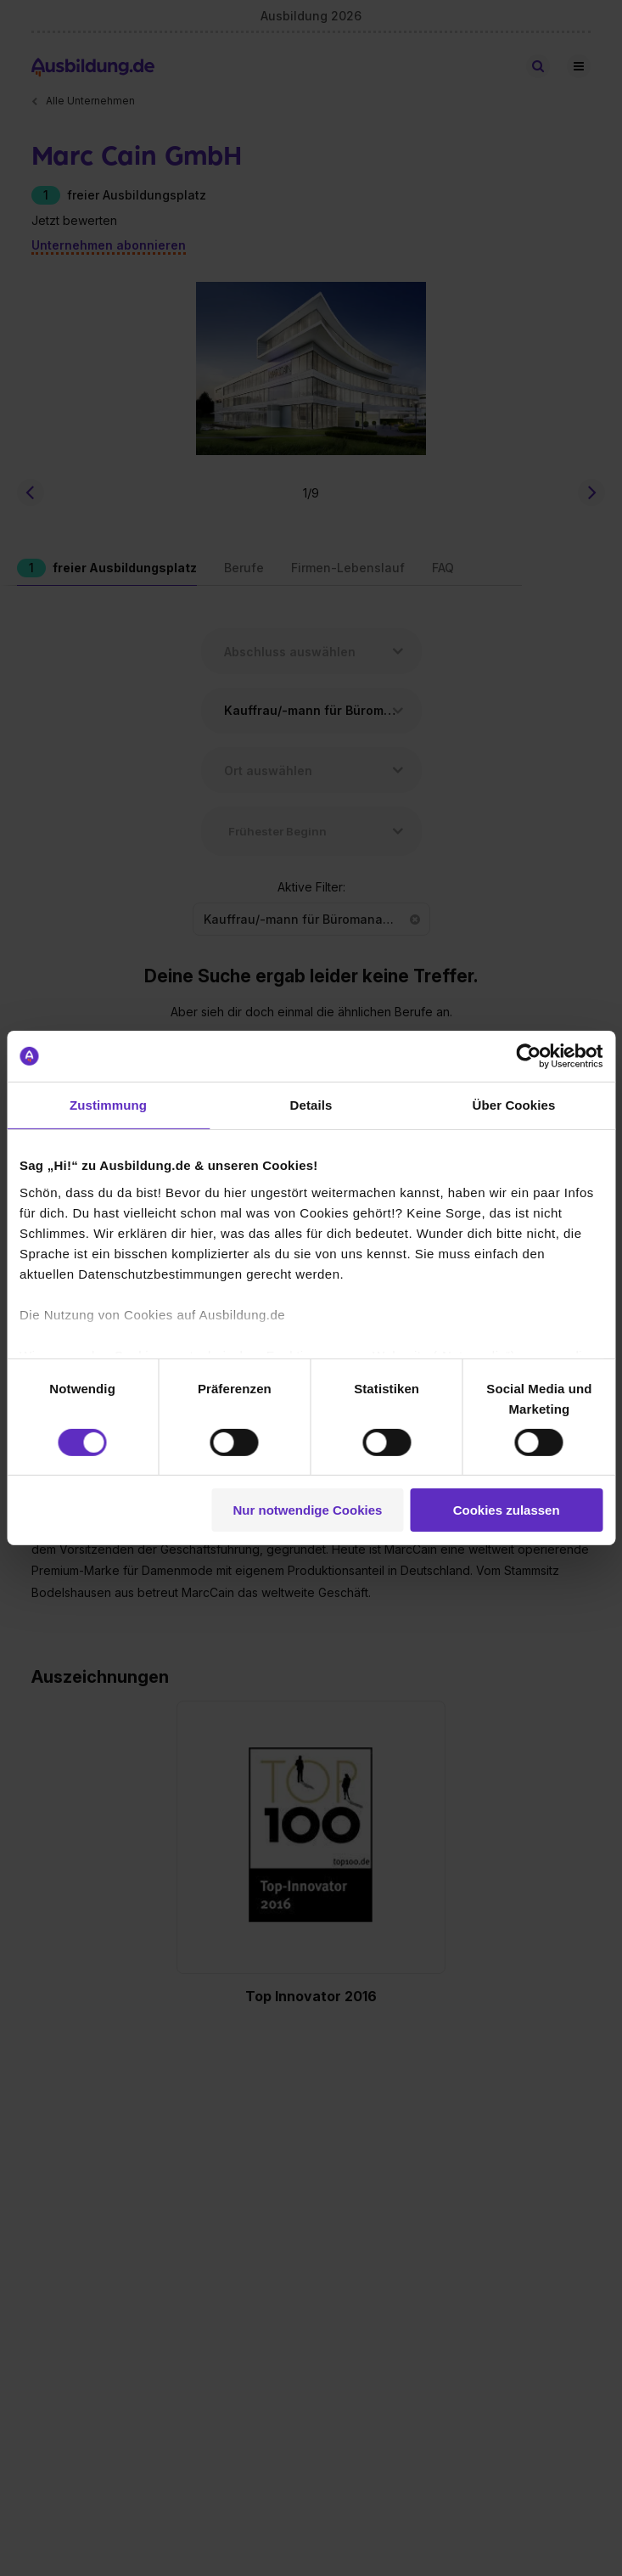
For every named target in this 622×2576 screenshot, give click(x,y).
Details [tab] (311, 1105)
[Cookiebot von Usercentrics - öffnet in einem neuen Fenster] (528, 1056)
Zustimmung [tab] (108, 1105)
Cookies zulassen (506, 1510)
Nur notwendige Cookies (308, 1510)
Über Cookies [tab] (514, 1105)
